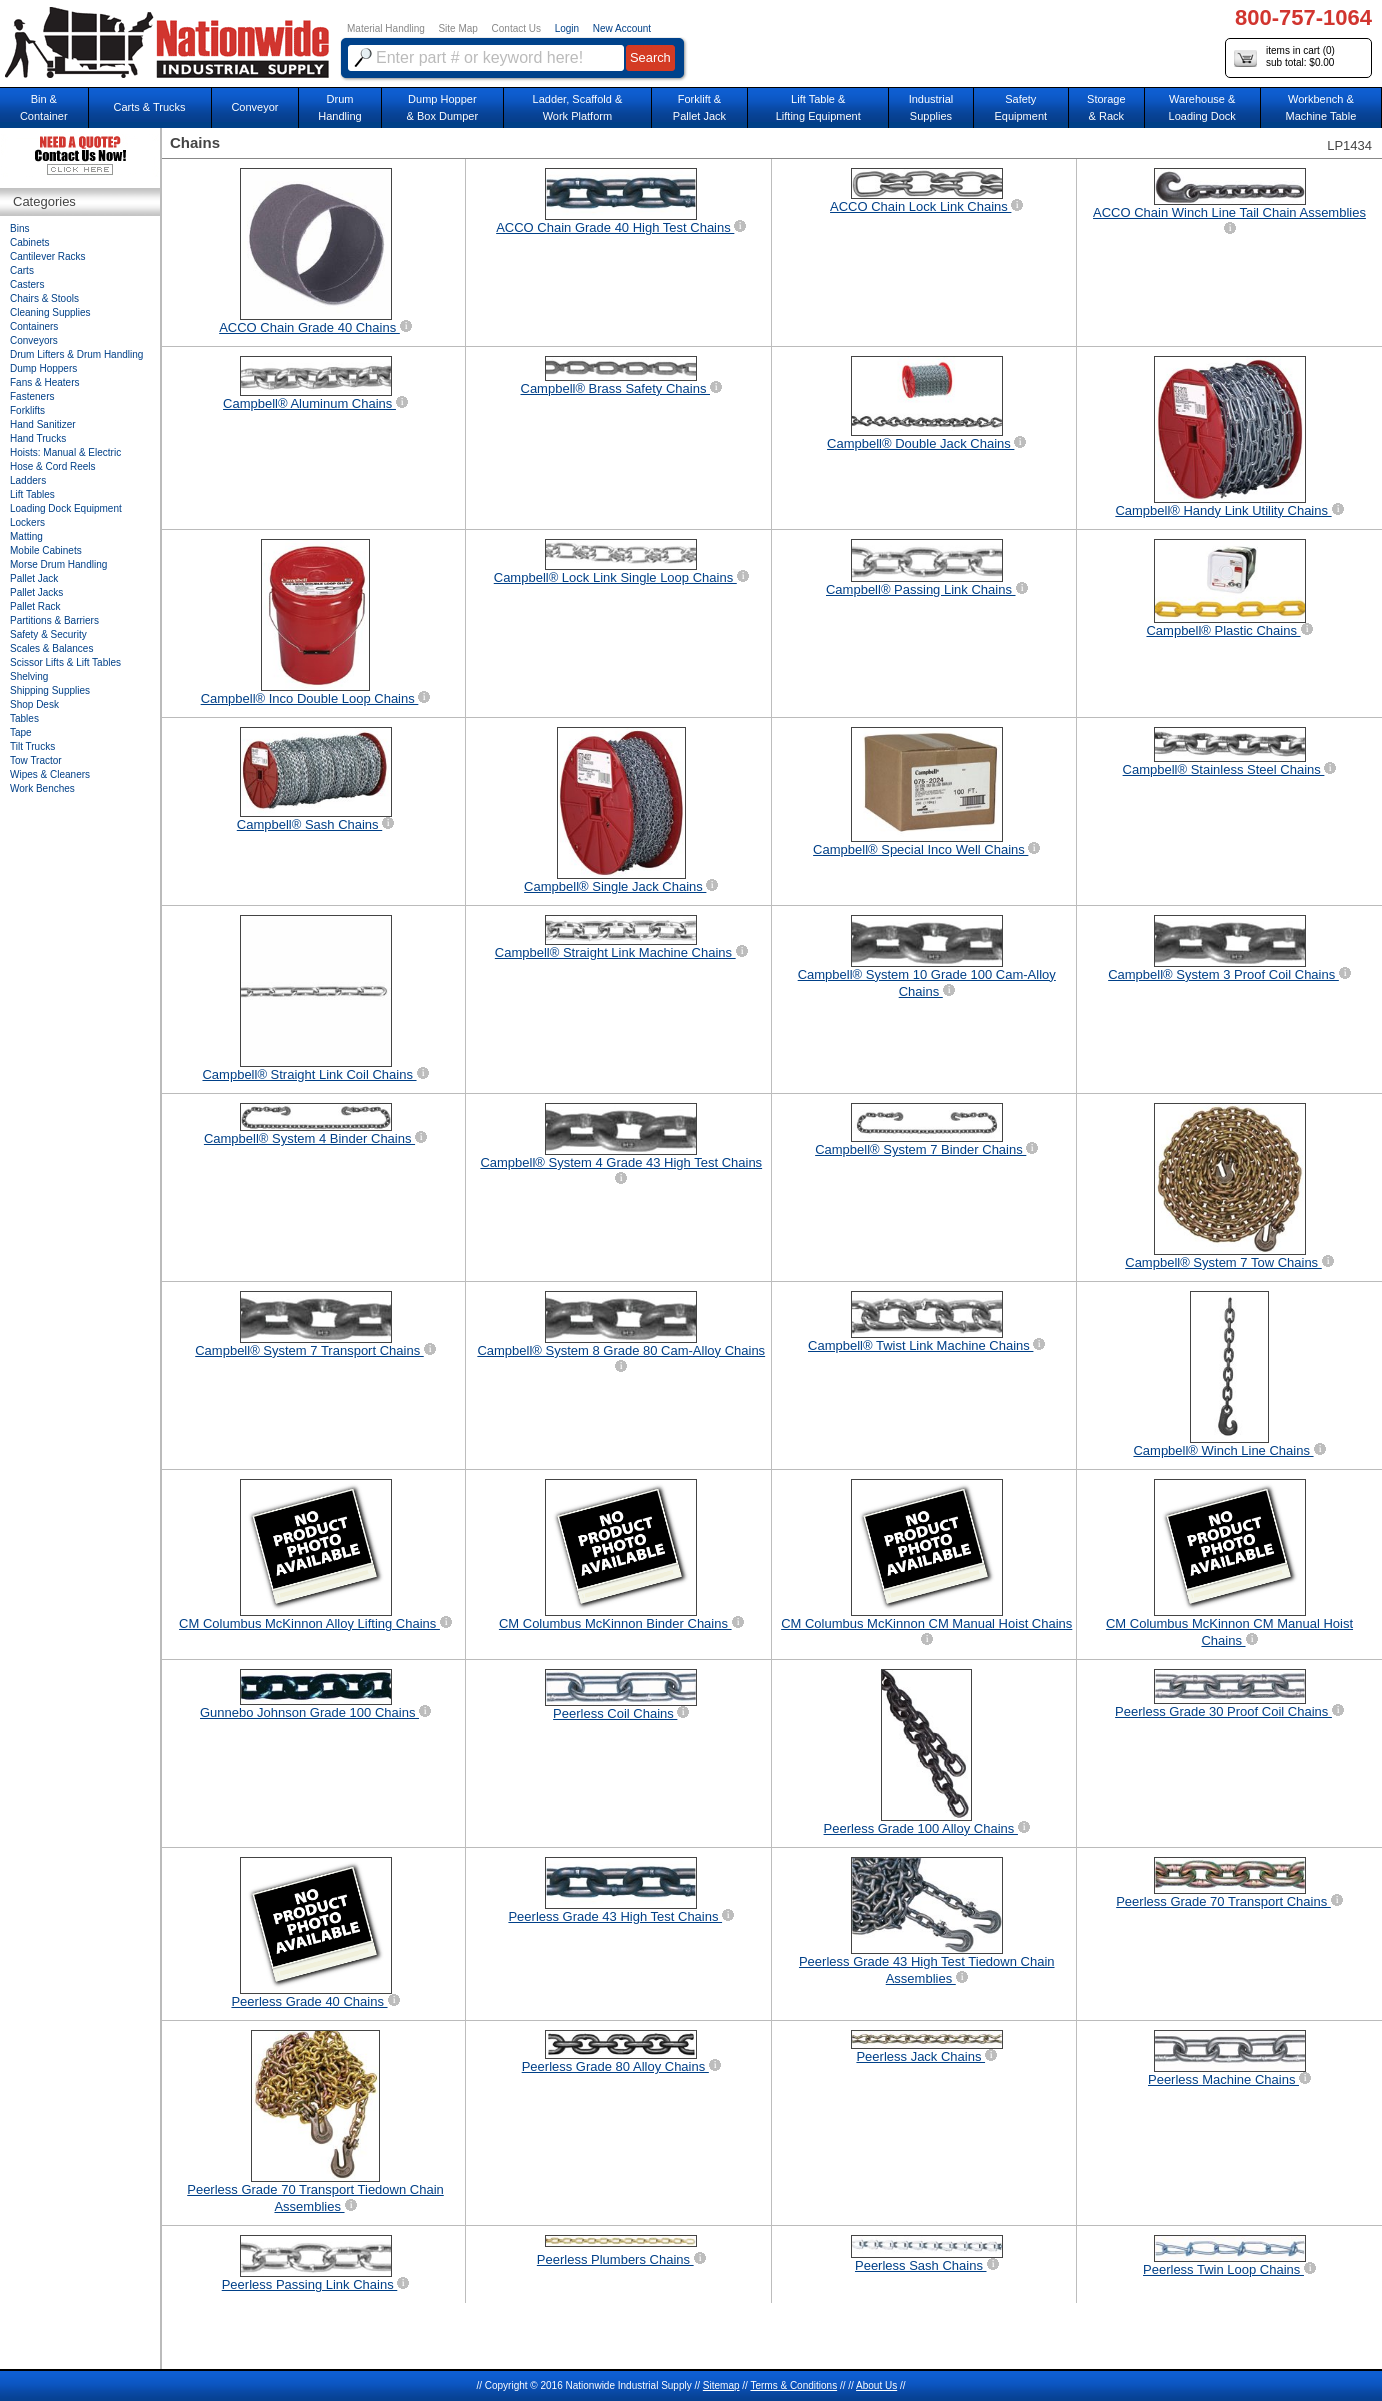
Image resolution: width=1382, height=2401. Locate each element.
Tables (24, 718)
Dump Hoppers (43, 368)
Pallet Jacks (36, 592)
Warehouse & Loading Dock (1202, 107)
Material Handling (386, 28)
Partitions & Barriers (54, 620)
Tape (21, 732)
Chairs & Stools (44, 298)
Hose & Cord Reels (53, 466)
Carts (22, 270)
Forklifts (27, 410)
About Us (876, 2385)
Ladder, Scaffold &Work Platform (578, 107)
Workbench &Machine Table (1321, 107)
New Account (622, 28)
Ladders (28, 480)
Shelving (29, 676)
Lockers (27, 522)
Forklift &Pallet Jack (699, 107)
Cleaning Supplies (50, 312)
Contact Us (516, 28)
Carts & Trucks (150, 107)
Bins (19, 228)
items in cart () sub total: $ (1284, 57)
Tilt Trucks (32, 746)
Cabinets (29, 242)
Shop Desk (34, 704)
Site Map (457, 28)
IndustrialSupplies (931, 107)
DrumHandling (339, 107)
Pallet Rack (35, 606)
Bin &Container (44, 107)
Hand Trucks (38, 438)
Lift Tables (32, 494)
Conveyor (254, 107)
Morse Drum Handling (58, 564)
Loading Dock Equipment (66, 508)
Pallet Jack (34, 578)
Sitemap (721, 2385)
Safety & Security (48, 634)
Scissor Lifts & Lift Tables (65, 662)
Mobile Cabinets (46, 550)
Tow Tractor (36, 760)
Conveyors (34, 340)
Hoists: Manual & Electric (65, 452)
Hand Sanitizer (43, 424)
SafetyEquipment (1020, 107)
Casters (27, 284)
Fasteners (32, 396)
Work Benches (42, 788)
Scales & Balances (51, 648)
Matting (26, 536)
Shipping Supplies (50, 690)
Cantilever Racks (48, 256)
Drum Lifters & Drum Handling (76, 354)
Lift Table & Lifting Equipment (818, 107)
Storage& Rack (1106, 107)
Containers (34, 326)
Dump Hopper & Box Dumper (443, 107)
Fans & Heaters (44, 382)
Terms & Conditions (793, 2385)
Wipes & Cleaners (50, 774)
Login (567, 28)
